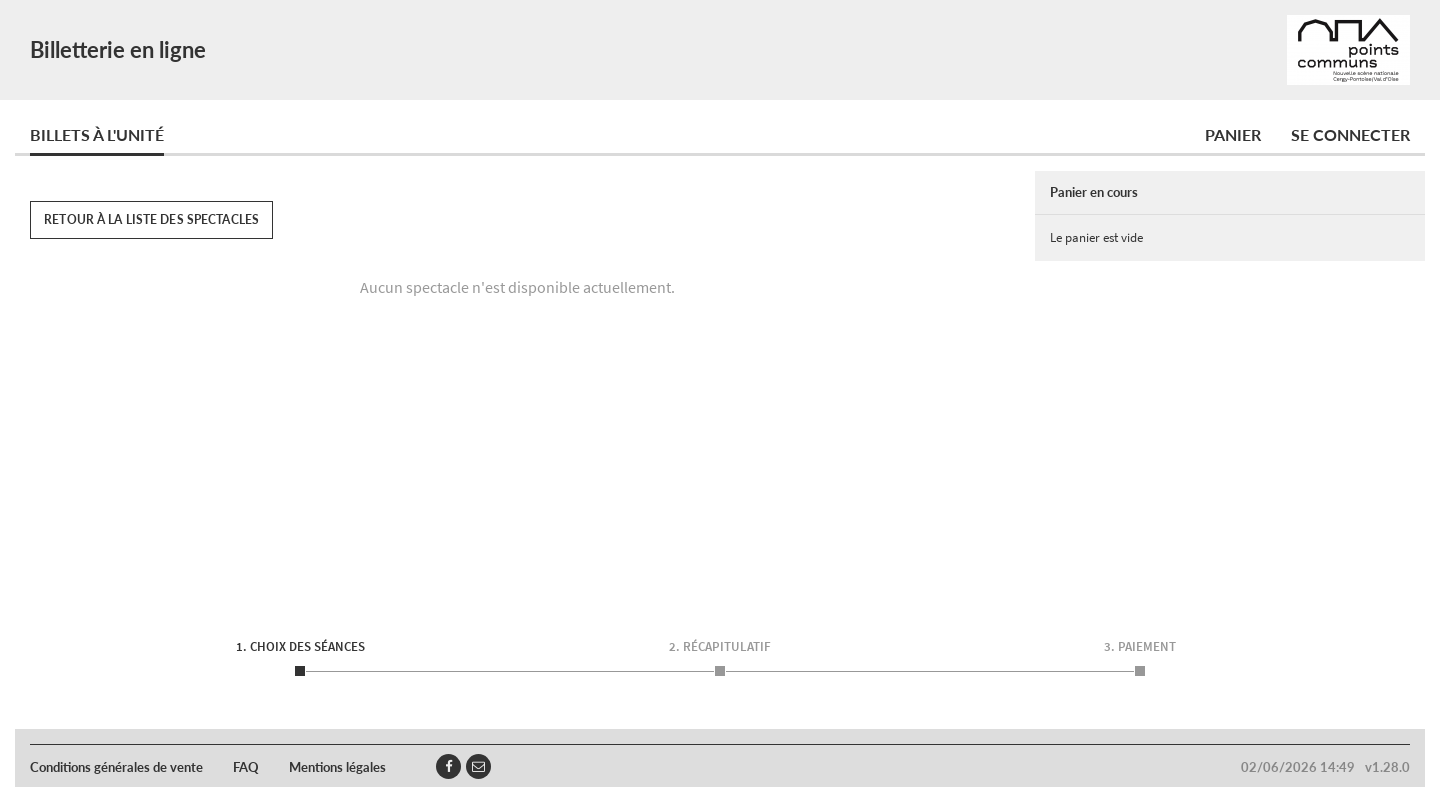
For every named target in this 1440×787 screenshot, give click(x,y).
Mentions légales (337, 767)
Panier (1233, 134)
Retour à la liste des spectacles (151, 219)
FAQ (246, 767)
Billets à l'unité (97, 134)
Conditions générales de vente (116, 767)
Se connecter (1350, 134)
